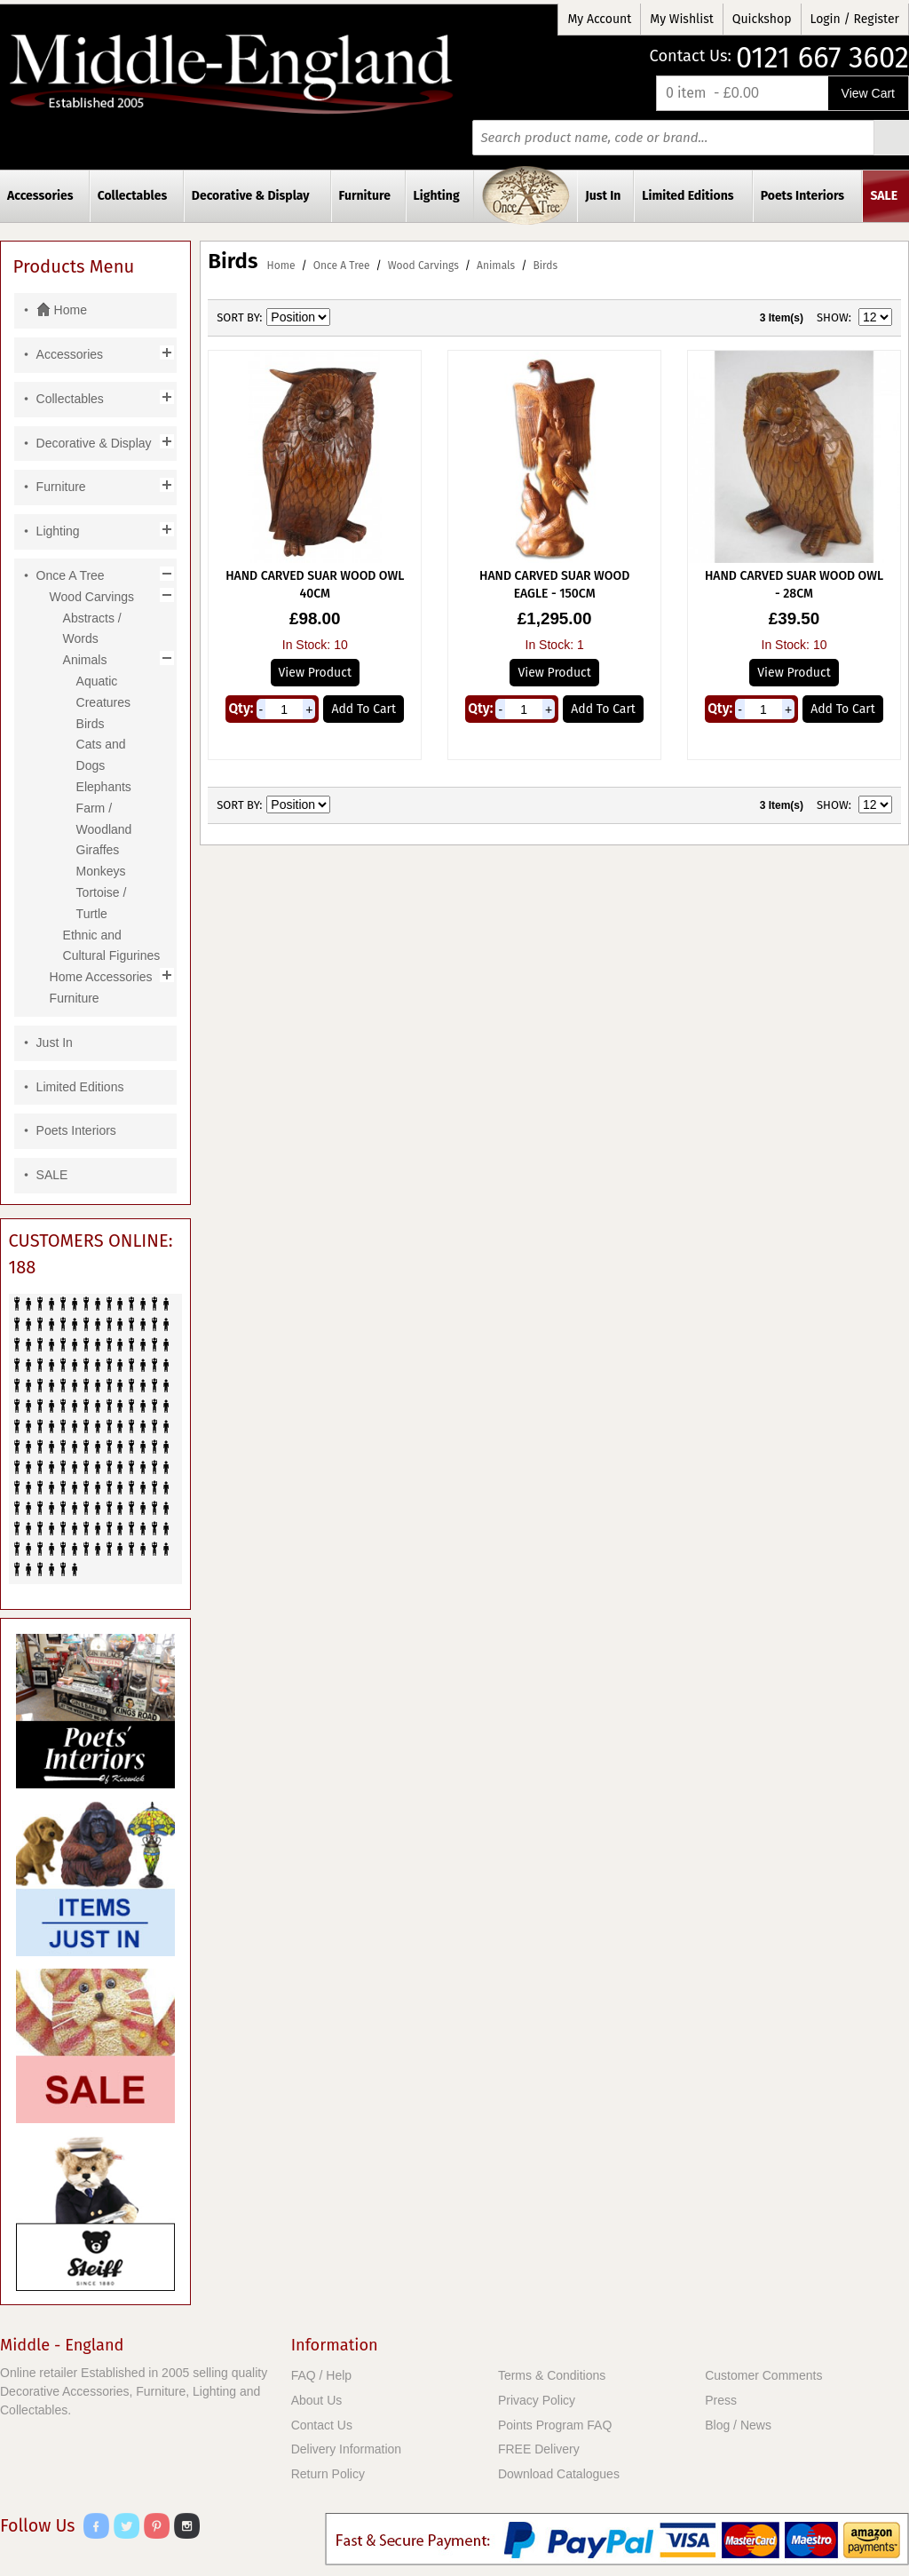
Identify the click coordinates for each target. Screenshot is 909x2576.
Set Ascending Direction (346, 318)
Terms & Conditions (551, 2375)
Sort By (238, 317)
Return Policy (328, 2474)
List (408, 318)
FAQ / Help (321, 2375)
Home (280, 265)
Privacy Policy (536, 2400)
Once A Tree (341, 265)
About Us (317, 2400)
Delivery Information (346, 2449)
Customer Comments (763, 2375)
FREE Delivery (539, 2449)
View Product (315, 672)
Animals (496, 265)
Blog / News (738, 2425)
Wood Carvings (423, 265)
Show (833, 317)
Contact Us (321, 2425)
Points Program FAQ (555, 2425)
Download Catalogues (559, 2474)
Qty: (240, 709)
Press (721, 2400)
